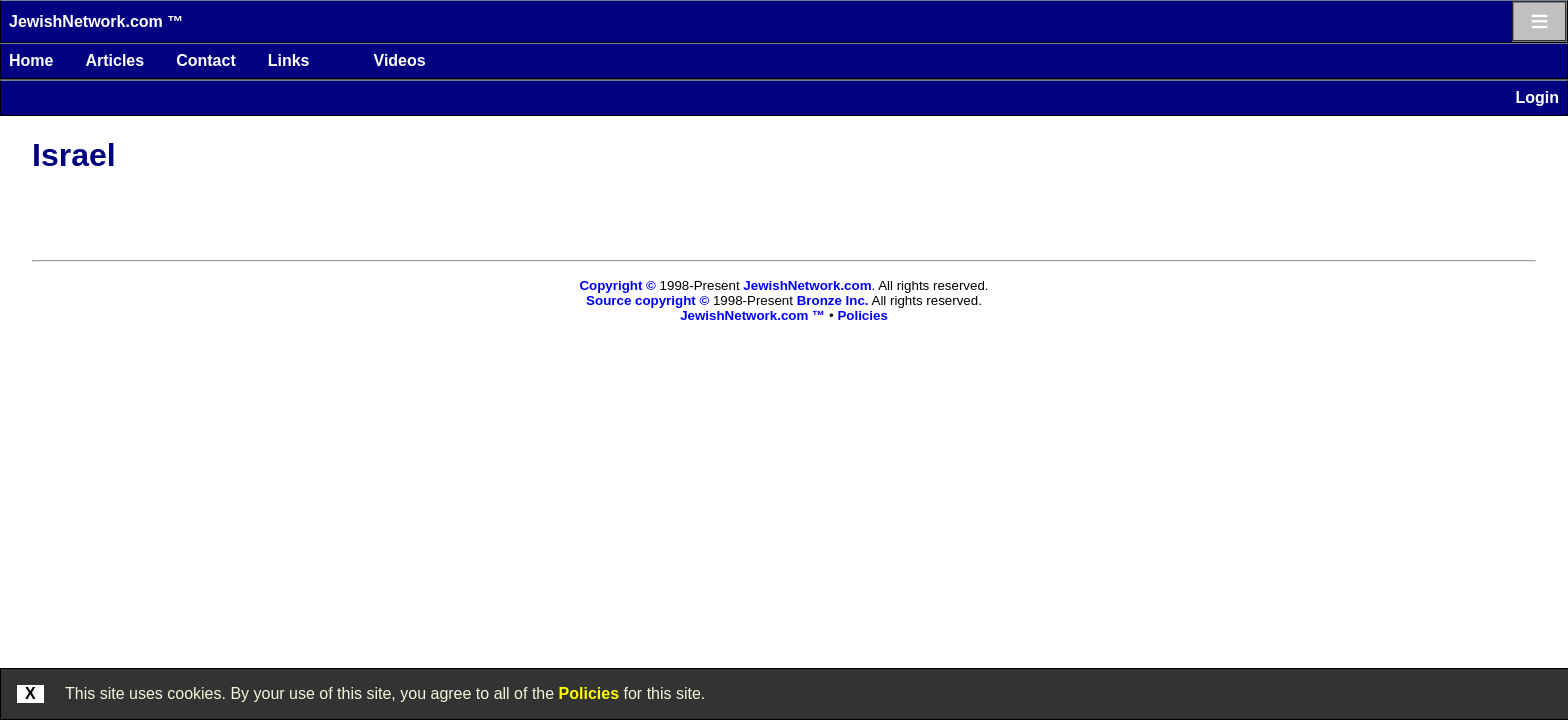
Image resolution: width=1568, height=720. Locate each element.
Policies (589, 693)
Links (289, 60)
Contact (206, 60)
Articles (114, 60)
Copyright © (617, 285)
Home (31, 60)
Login (1537, 97)
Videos (400, 60)
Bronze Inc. (833, 300)
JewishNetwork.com (807, 285)
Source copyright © (647, 300)
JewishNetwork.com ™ (96, 21)
